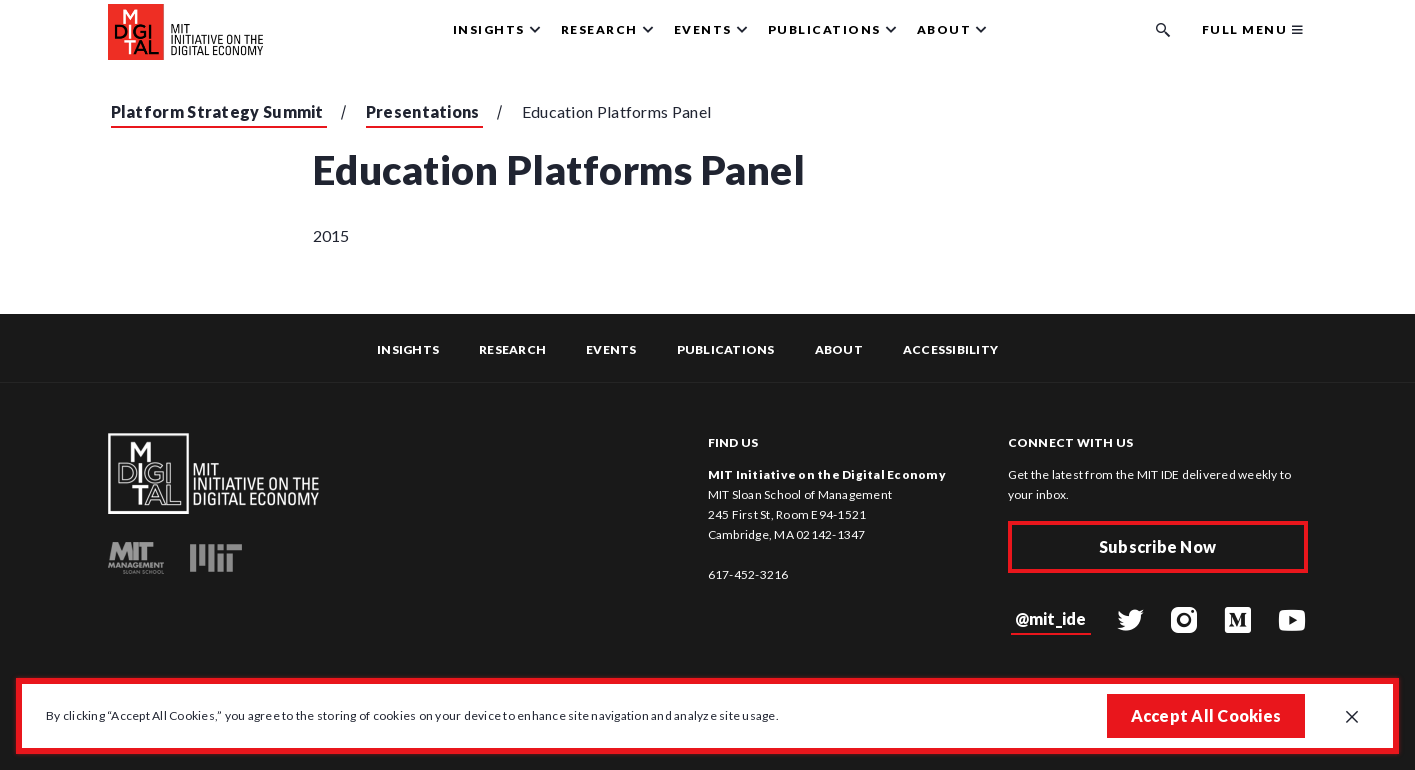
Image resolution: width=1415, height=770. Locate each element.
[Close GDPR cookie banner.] (1352, 718)
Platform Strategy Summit (217, 111)
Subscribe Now (1157, 546)
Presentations (423, 111)
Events (611, 349)
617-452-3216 (748, 574)
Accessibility (950, 349)
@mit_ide (1051, 618)
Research (512, 349)
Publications (726, 349)
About (839, 349)
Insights (408, 349)
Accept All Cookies (1206, 715)
